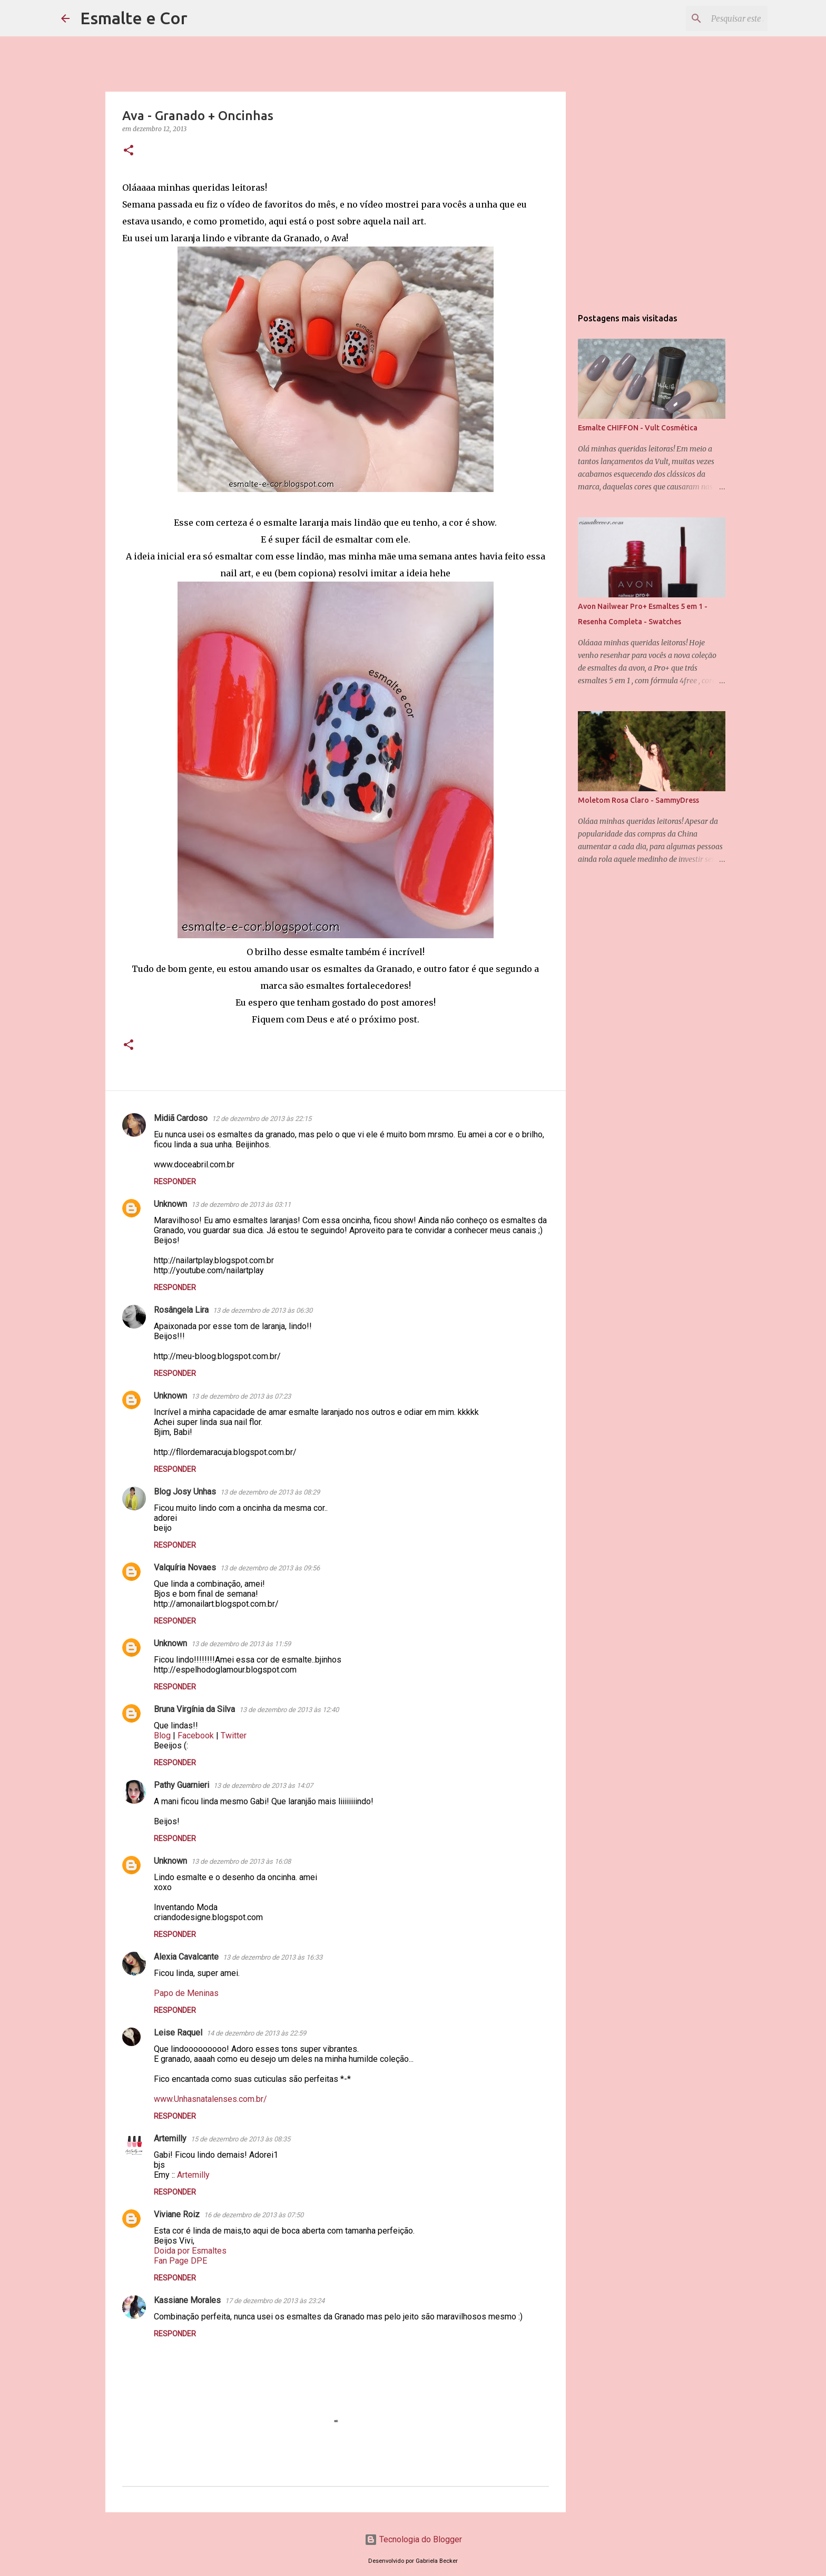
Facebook (196, 1736)
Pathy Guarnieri (181, 1785)
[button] (128, 151)
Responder (175, 1181)
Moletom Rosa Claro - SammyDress (638, 800)
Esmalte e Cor (134, 17)
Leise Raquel (178, 2033)
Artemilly (170, 2138)
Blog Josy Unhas (185, 1492)
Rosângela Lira (181, 1310)
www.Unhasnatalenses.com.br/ (210, 2099)
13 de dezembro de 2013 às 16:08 (241, 1861)
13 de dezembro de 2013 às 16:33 (272, 1957)
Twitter (234, 1736)
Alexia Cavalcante (186, 1957)
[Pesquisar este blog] (712, 18)
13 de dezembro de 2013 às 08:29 (270, 1492)
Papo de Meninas (186, 1993)
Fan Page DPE (180, 2261)
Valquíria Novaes (185, 1567)
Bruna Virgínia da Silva (194, 1709)
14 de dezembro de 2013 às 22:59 (256, 2033)
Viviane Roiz (177, 2214)
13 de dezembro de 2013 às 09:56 (270, 1568)
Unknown (170, 1204)
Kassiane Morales (187, 2300)
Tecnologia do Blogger (413, 2539)
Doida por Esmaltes (190, 2251)
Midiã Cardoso (181, 1118)
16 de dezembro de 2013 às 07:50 (253, 2215)
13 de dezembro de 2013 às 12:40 (289, 1710)
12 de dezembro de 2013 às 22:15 (261, 1119)
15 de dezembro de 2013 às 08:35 (240, 2139)
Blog (162, 1736)
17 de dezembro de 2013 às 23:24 (274, 2301)
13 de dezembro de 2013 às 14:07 (263, 1786)
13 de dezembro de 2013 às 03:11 (241, 1204)
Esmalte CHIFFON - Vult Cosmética (637, 428)
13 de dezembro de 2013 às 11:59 (241, 1644)
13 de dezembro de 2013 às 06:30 (262, 1310)
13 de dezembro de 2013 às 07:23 (241, 1396)
